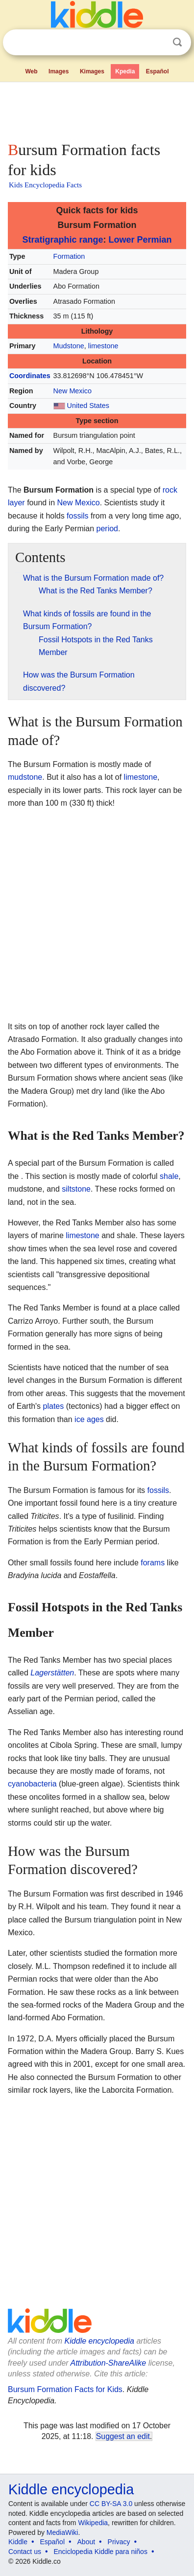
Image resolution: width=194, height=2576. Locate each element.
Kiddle (17, 2542)
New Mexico (72, 391)
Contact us (24, 2551)
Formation (69, 256)
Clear (157, 42)
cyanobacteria (32, 1784)
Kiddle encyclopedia (99, 2341)
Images (58, 71)
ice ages (89, 1419)
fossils (77, 516)
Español (157, 71)
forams (153, 1563)
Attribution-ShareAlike (108, 2363)
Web (31, 71)
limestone (103, 346)
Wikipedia (93, 2523)
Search (177, 42)
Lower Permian (140, 240)
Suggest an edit (123, 2436)
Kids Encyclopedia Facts (45, 185)
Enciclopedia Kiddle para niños (100, 2551)
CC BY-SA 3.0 (111, 2504)
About (86, 2542)
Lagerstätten (52, 1673)
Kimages (92, 71)
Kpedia (125, 71)
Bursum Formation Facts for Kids (65, 2389)
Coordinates (29, 376)
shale (169, 1176)
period (107, 528)
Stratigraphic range (62, 240)
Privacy (119, 2542)
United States (88, 405)
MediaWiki (62, 2532)
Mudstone (68, 346)
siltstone (76, 1189)
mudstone (25, 777)
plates (53, 1406)
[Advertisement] (97, 109)
